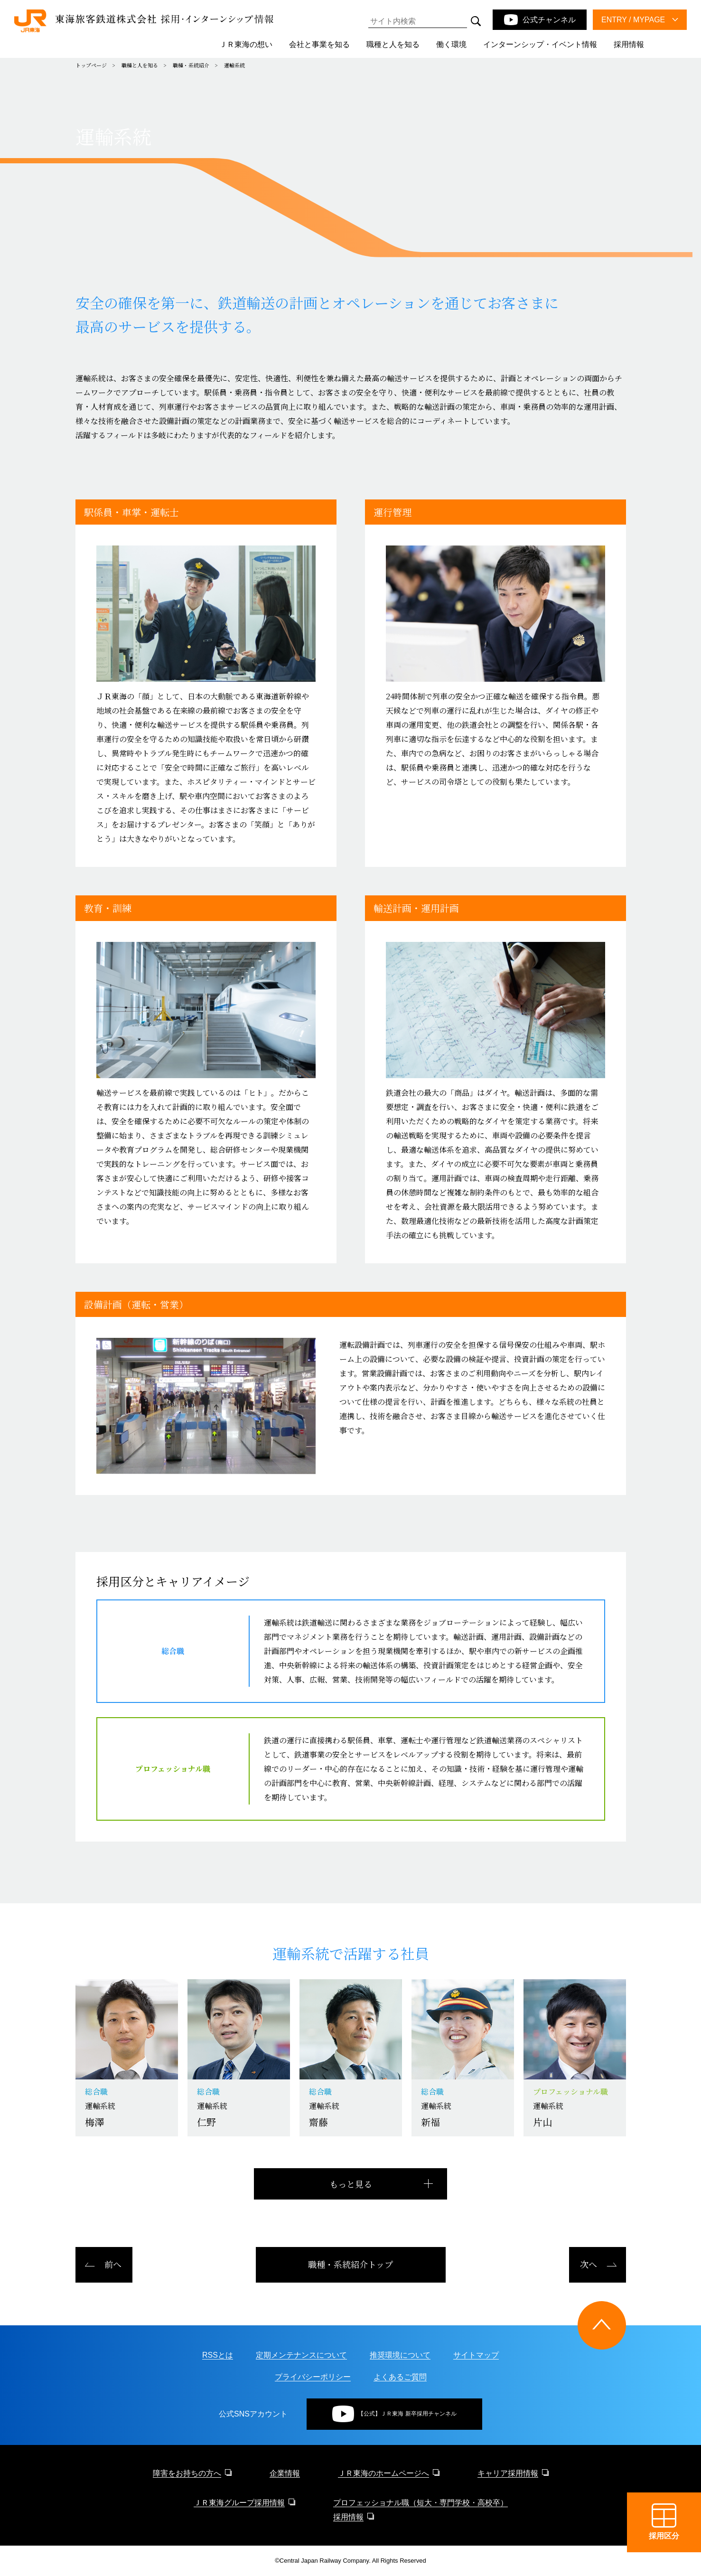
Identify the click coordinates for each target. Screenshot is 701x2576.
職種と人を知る (140, 65)
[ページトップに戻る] (602, 2325)
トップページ (91, 65)
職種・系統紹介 (191, 65)
